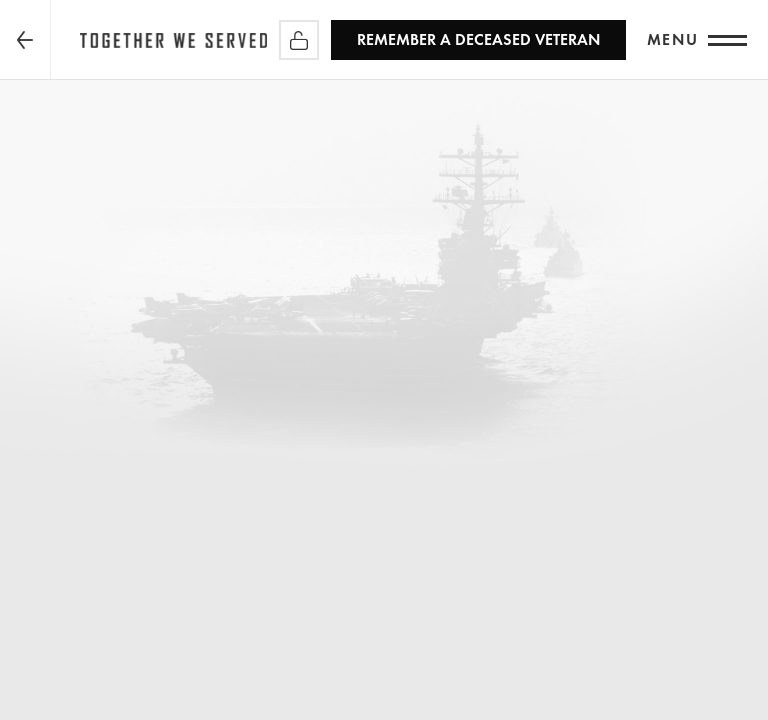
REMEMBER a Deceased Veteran (478, 39)
